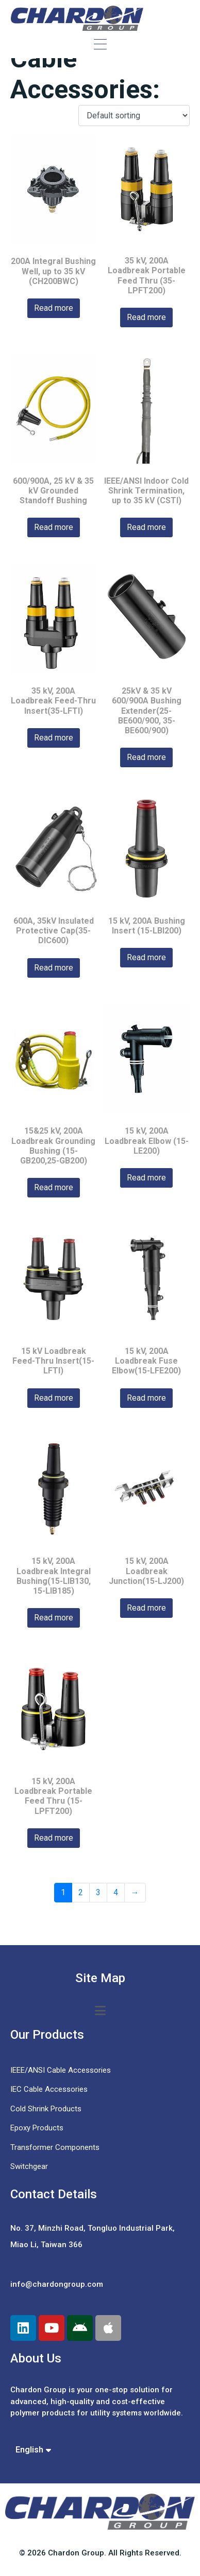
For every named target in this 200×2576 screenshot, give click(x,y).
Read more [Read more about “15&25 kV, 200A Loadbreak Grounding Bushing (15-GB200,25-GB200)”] (53, 1187)
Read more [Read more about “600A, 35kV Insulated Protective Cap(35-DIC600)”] (53, 968)
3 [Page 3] (98, 1892)
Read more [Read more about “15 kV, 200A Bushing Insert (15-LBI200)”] (146, 957)
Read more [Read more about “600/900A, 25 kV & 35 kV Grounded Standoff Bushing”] (53, 527)
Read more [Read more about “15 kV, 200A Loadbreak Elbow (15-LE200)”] (146, 1178)
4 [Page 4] (115, 1892)
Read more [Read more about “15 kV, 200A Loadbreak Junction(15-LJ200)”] (146, 1608)
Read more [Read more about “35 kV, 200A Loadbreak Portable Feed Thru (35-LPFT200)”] (146, 317)
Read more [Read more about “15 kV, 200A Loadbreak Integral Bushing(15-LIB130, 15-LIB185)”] (53, 1617)
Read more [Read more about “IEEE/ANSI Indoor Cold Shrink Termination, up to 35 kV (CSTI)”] (146, 527)
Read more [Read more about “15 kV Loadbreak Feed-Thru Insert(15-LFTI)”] (53, 1398)
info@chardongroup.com (56, 2284)
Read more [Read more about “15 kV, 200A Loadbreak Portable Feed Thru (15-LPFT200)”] (53, 1838)
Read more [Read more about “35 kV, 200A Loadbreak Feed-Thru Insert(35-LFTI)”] (53, 738)
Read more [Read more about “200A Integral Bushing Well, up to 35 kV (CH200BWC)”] (53, 308)
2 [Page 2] (80, 1892)
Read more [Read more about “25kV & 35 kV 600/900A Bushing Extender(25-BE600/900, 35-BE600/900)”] (146, 757)
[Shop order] (134, 115)
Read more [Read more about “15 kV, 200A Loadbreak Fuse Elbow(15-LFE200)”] (146, 1398)
